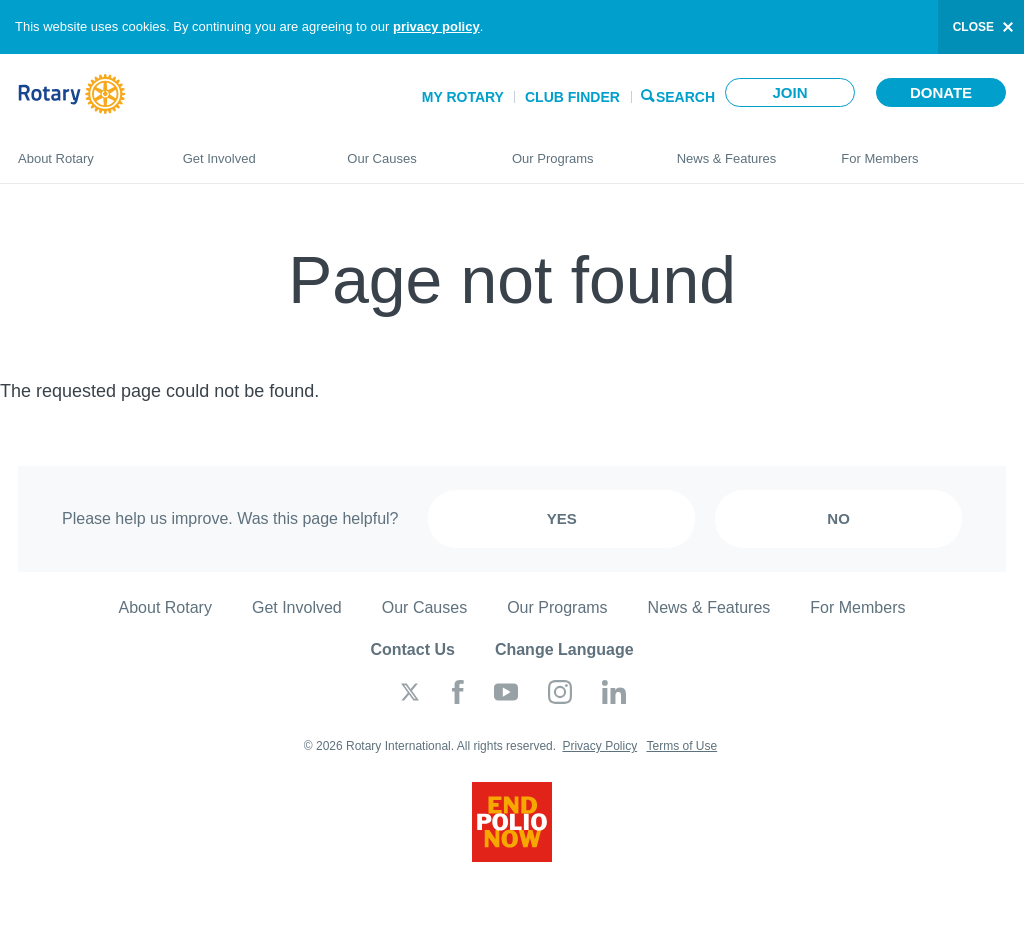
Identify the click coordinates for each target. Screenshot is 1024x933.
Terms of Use (681, 746)
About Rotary (80, 150)
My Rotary (463, 97)
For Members (923, 150)
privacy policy (436, 26)
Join (789, 92)
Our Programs (574, 150)
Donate (941, 92)
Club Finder (572, 97)
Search (685, 95)
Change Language (564, 649)
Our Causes (409, 150)
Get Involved (245, 150)
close (973, 27)
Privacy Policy (599, 746)
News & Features (739, 150)
